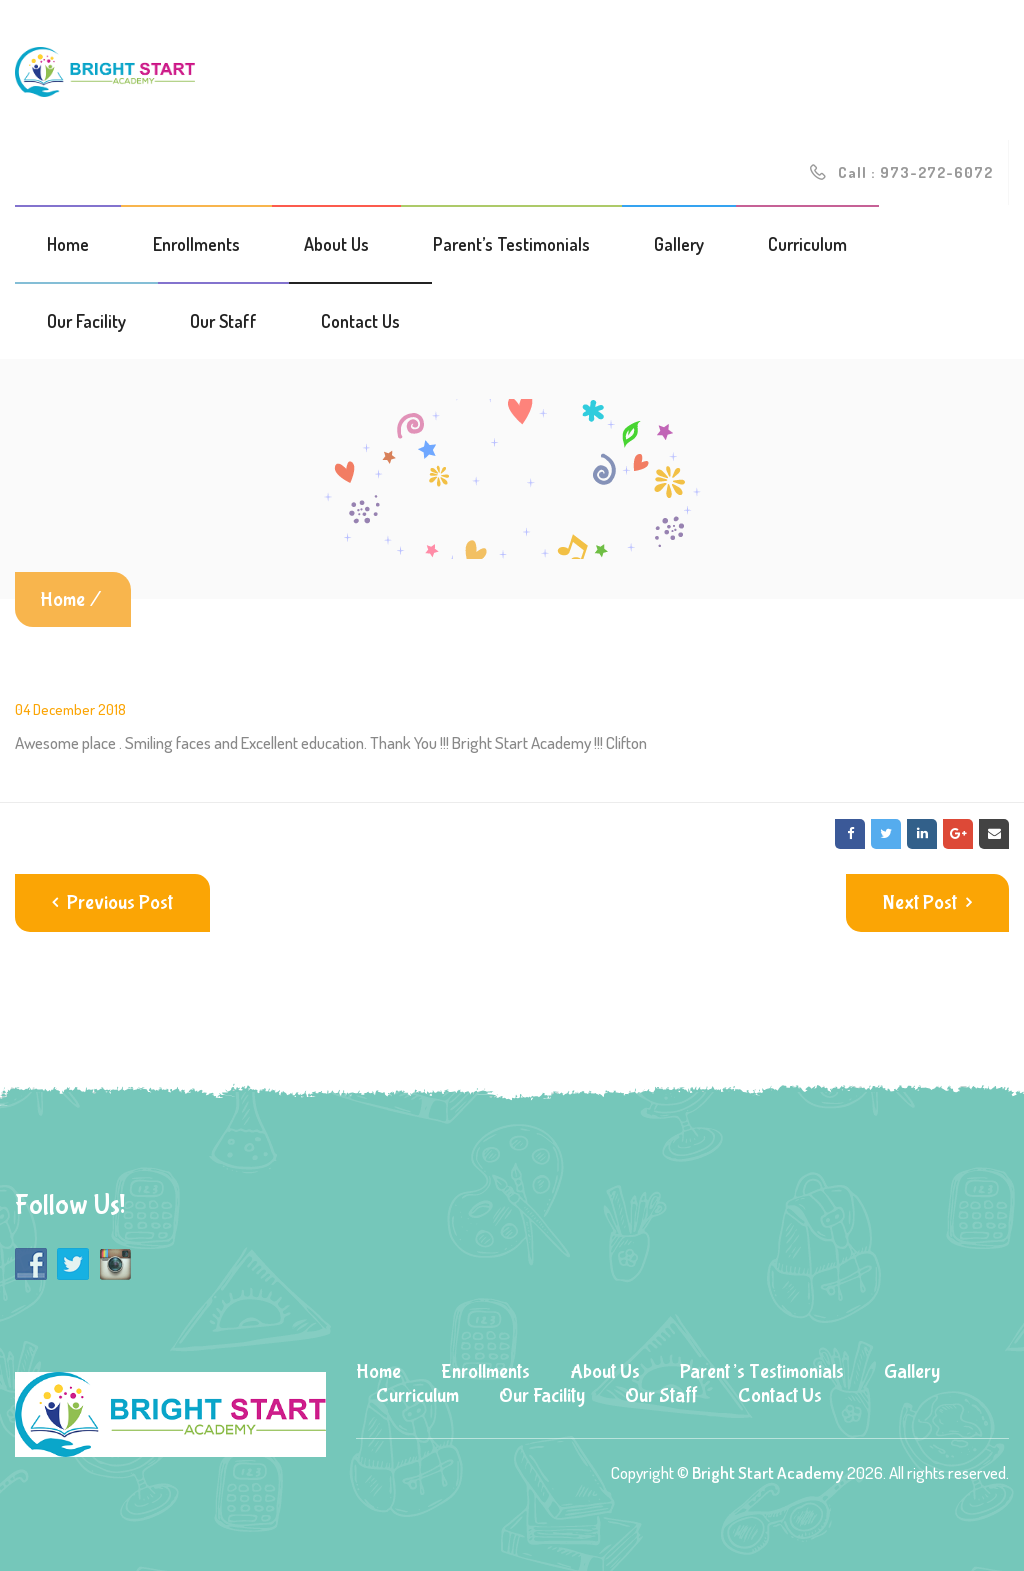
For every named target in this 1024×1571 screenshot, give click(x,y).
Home (68, 244)
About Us (336, 244)
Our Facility (86, 321)
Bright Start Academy (768, 1472)
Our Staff (223, 321)
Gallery (679, 244)
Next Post (927, 902)
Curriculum (807, 244)
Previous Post (112, 902)
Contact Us (360, 321)
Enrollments (196, 244)
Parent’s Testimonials (511, 244)
